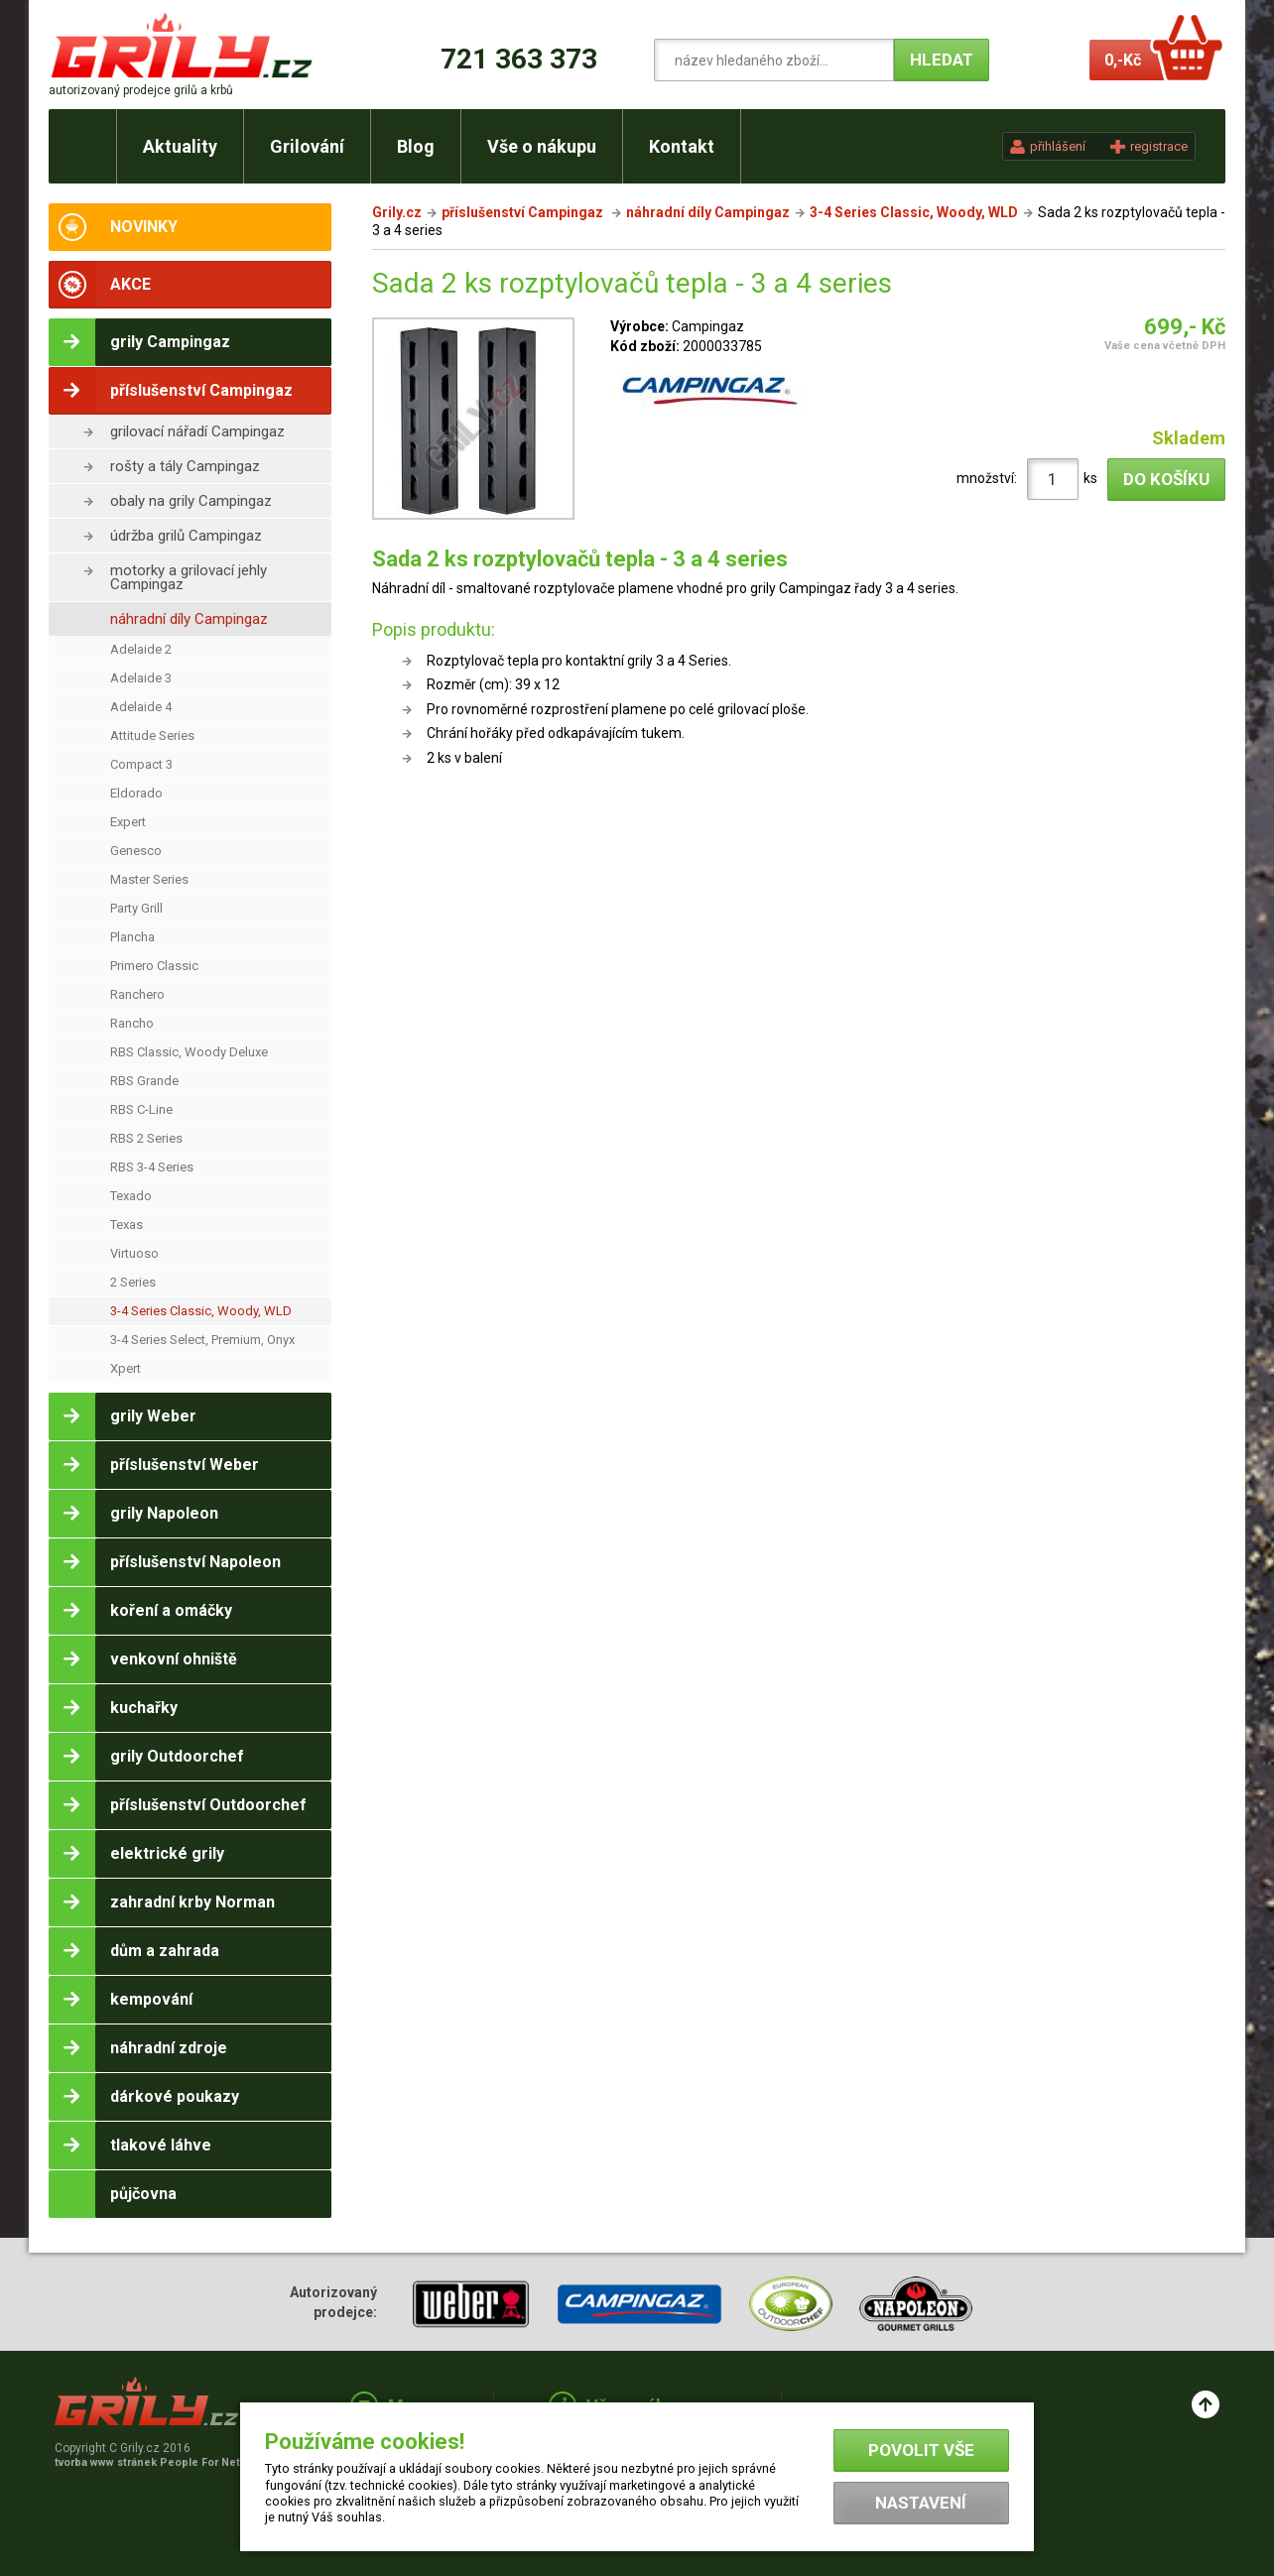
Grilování (307, 146)
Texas (126, 1224)
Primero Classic (154, 965)
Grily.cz (397, 212)
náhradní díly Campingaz (189, 619)
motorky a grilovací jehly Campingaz (188, 577)
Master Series (149, 879)
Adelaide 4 (141, 706)
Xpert (125, 1368)
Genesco (136, 850)
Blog (416, 146)
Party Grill (136, 908)
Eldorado (136, 793)
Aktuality (180, 146)
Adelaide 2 (141, 649)
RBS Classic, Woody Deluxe (189, 1051)
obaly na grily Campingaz (191, 501)
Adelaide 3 (141, 678)
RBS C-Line (141, 1109)
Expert (128, 821)
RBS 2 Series (146, 1138)
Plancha (132, 936)
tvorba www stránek (158, 2462)
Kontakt (681, 146)
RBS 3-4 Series (151, 1167)
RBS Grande (144, 1080)
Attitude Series (152, 735)
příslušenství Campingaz (524, 212)
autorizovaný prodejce (141, 90)
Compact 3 (141, 764)
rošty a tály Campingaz (185, 466)
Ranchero (137, 994)
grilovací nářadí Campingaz (197, 431)
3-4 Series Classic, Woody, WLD (201, 1310)
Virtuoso (134, 1253)
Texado (131, 1195)
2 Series (133, 1282)
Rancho (132, 1023)
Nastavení (920, 2503)
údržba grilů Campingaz (186, 536)
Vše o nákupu (541, 146)
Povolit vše (921, 2450)
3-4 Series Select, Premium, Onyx (202, 1339)
